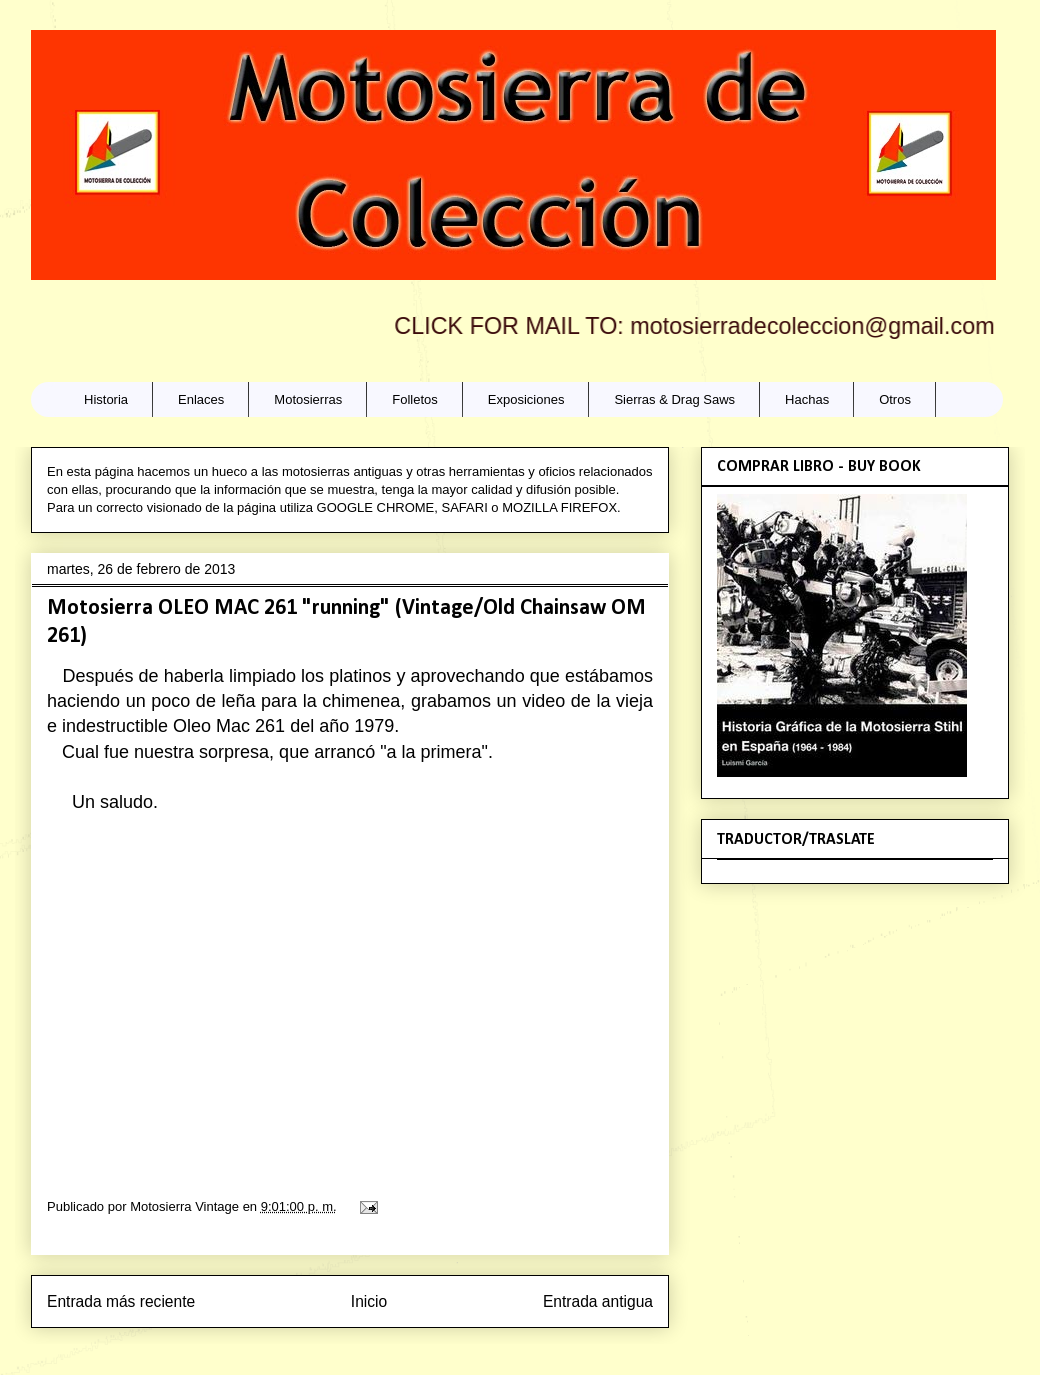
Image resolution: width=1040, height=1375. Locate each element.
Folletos (415, 399)
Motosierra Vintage (186, 1206)
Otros (895, 399)
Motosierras (308, 399)
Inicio (369, 1301)
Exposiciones (526, 399)
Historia (106, 399)
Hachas (807, 399)
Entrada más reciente (121, 1301)
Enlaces (201, 399)
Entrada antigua (598, 1301)
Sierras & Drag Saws (674, 399)
